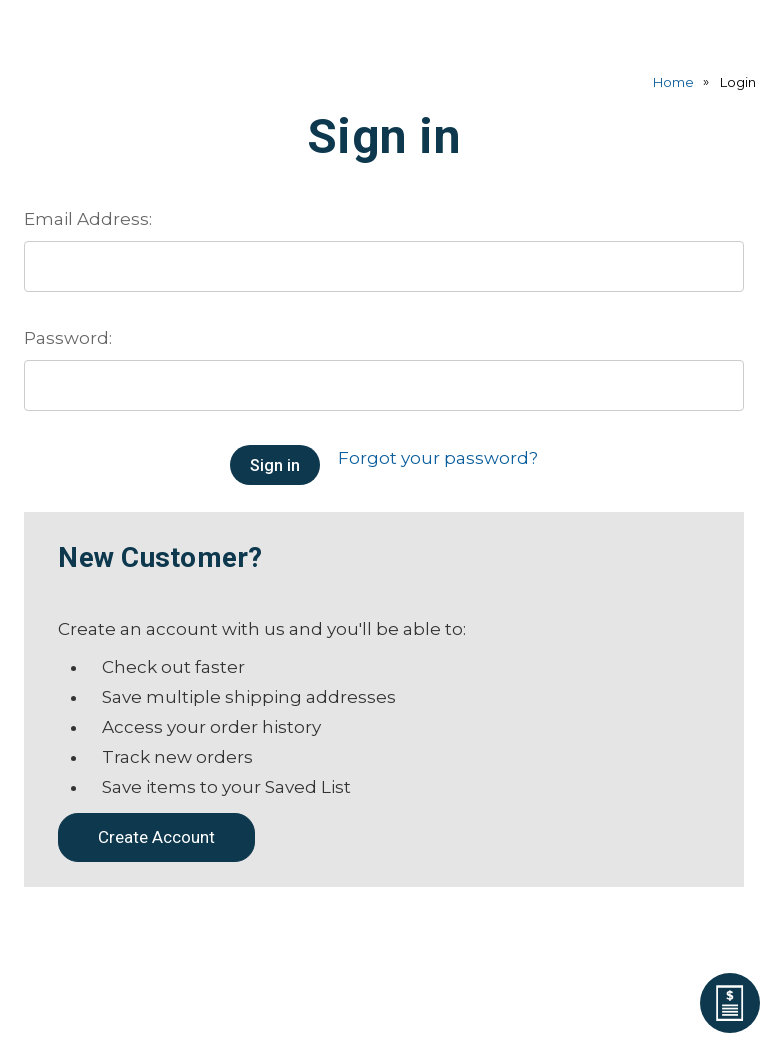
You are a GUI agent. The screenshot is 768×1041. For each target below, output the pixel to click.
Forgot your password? (438, 458)
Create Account (156, 836)
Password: (68, 338)
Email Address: (88, 219)
